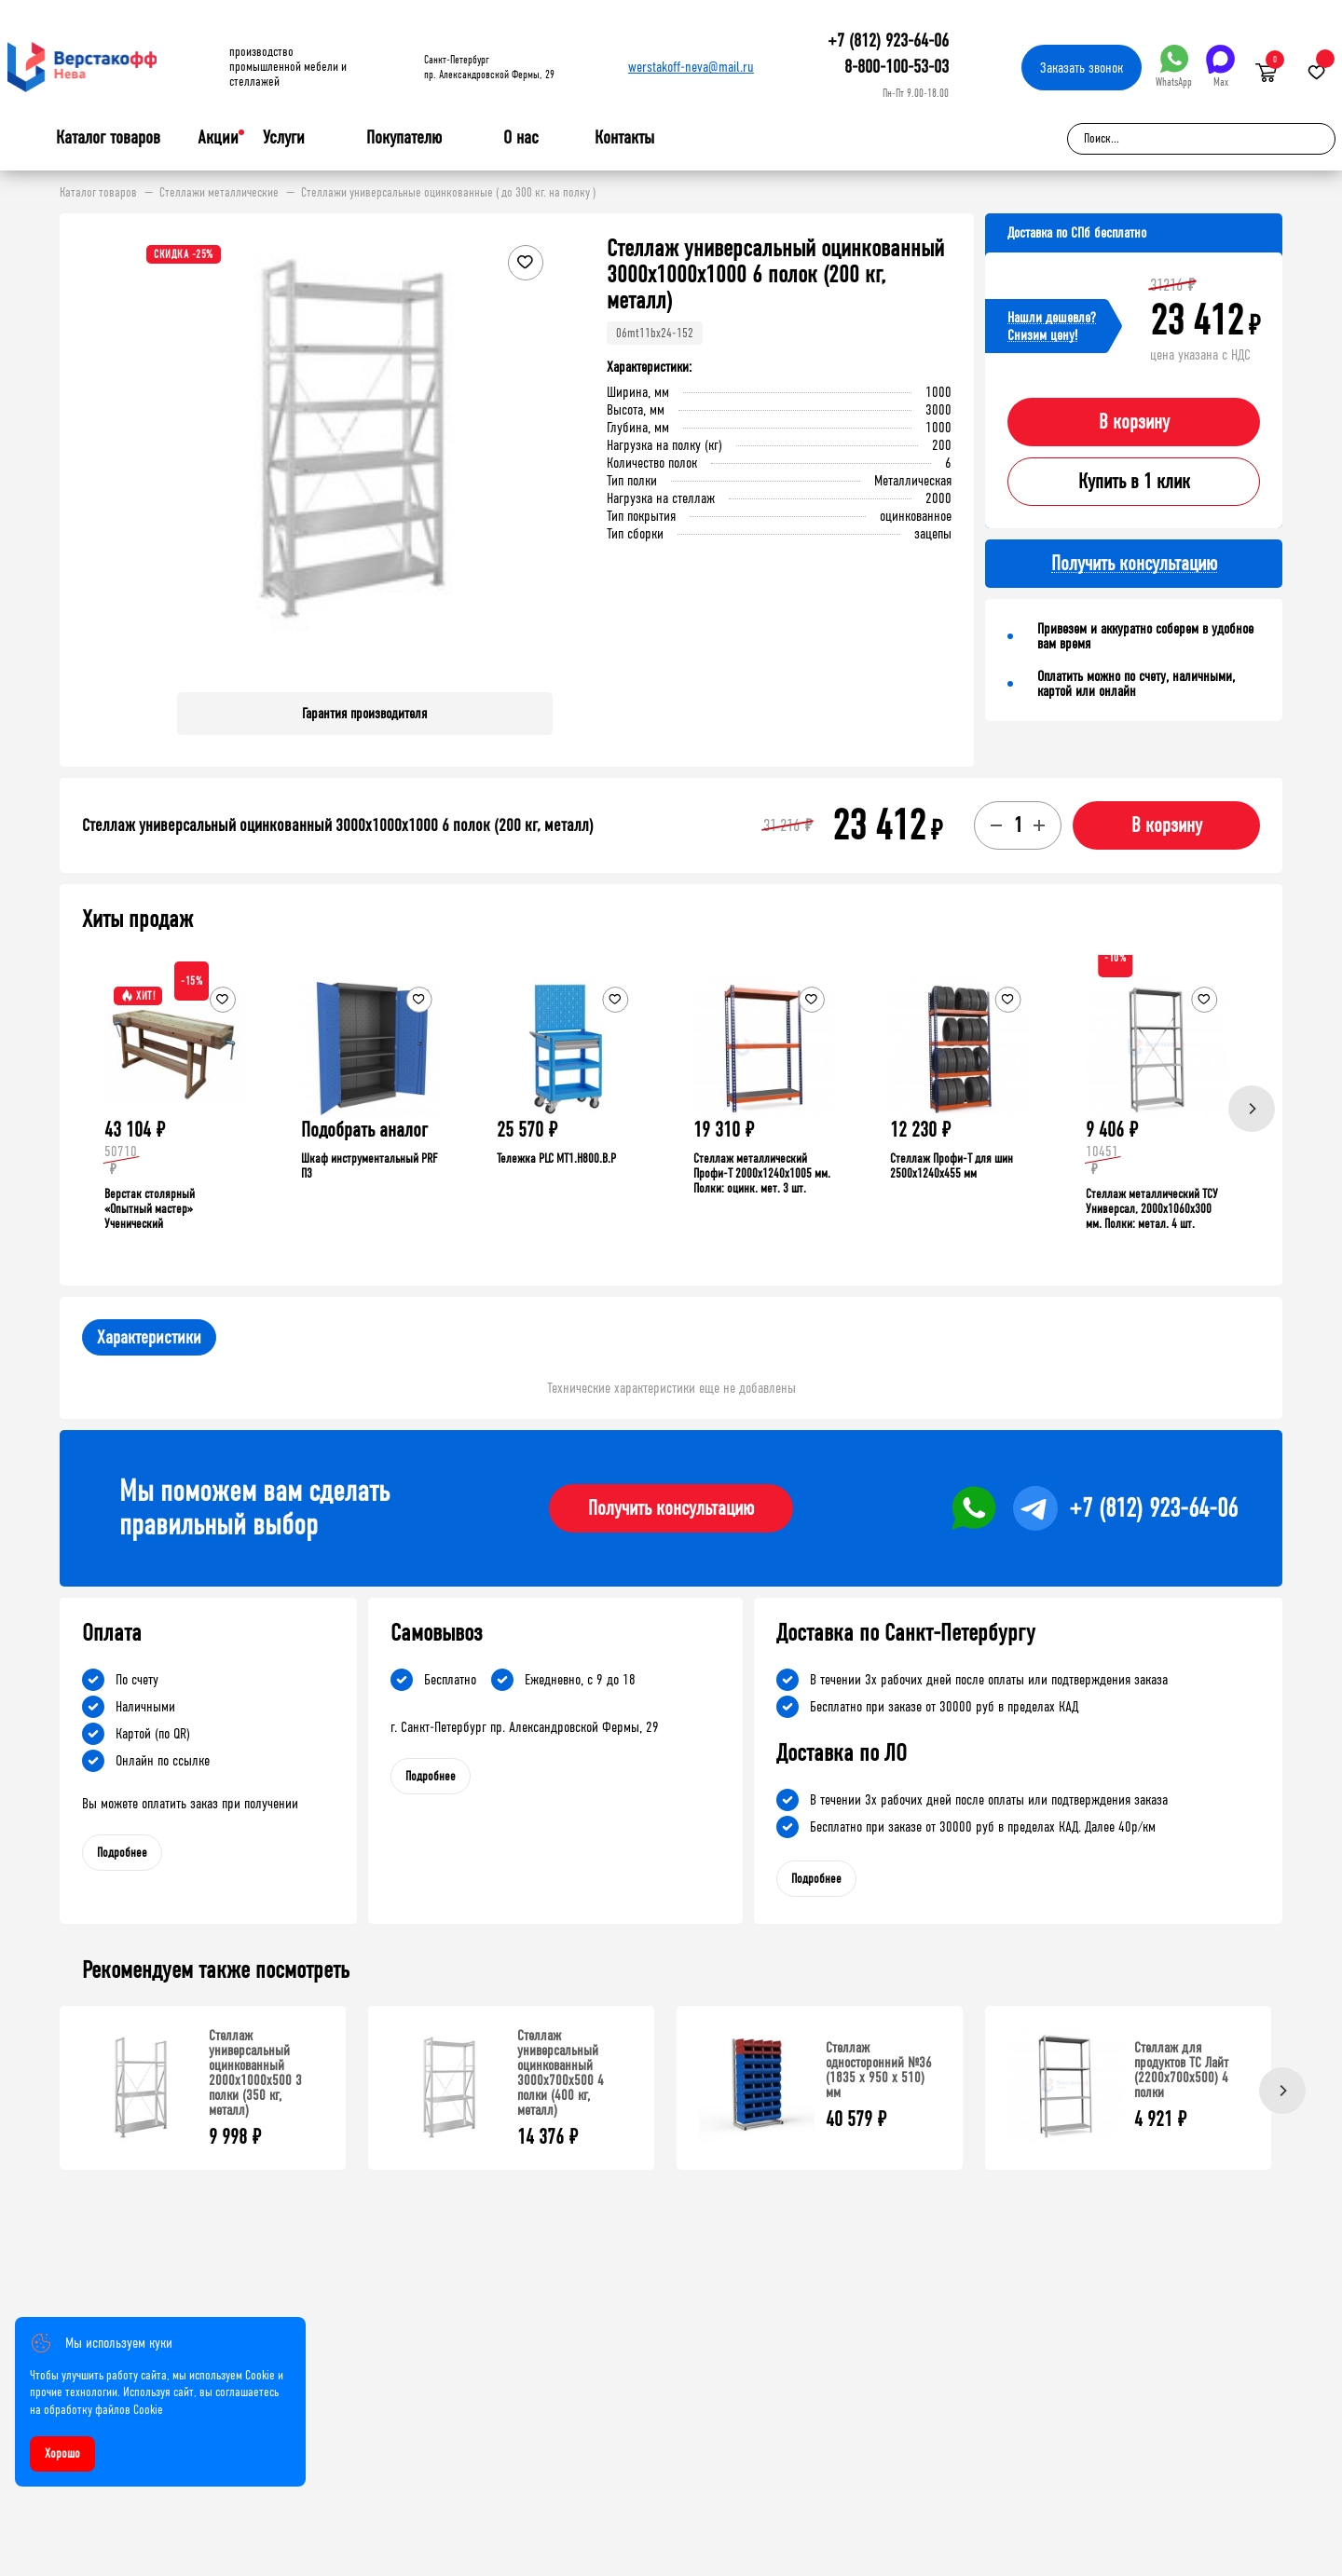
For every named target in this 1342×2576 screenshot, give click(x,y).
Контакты (624, 137)
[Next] (1251, 1108)
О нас (521, 137)
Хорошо (62, 2453)
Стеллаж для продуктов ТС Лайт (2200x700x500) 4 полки (1181, 2069)
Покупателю (404, 137)
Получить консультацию (671, 1508)
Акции (218, 137)
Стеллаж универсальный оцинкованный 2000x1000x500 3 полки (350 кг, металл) (255, 2072)
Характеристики (149, 1337)
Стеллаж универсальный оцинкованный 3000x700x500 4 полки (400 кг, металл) (560, 2072)
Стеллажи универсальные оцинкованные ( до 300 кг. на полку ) (448, 192)
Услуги (284, 137)
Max (1220, 67)
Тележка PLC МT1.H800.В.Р (556, 1158)
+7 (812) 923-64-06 (888, 40)
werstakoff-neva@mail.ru (691, 66)
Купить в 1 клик (1134, 482)
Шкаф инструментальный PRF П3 (369, 1166)
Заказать (1081, 67)
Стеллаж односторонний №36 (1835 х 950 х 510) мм (879, 2069)
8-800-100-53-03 (896, 66)
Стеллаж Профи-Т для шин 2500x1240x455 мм (951, 1166)
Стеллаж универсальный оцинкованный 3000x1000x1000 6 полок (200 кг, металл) (338, 825)
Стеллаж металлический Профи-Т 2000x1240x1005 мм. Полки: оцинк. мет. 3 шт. (761, 1173)
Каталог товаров (108, 137)
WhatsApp (1174, 67)
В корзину (1134, 422)
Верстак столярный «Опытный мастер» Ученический (149, 1209)
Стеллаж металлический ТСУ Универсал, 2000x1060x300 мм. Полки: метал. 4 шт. (1152, 1209)
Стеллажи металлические (219, 192)
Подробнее (122, 1852)
